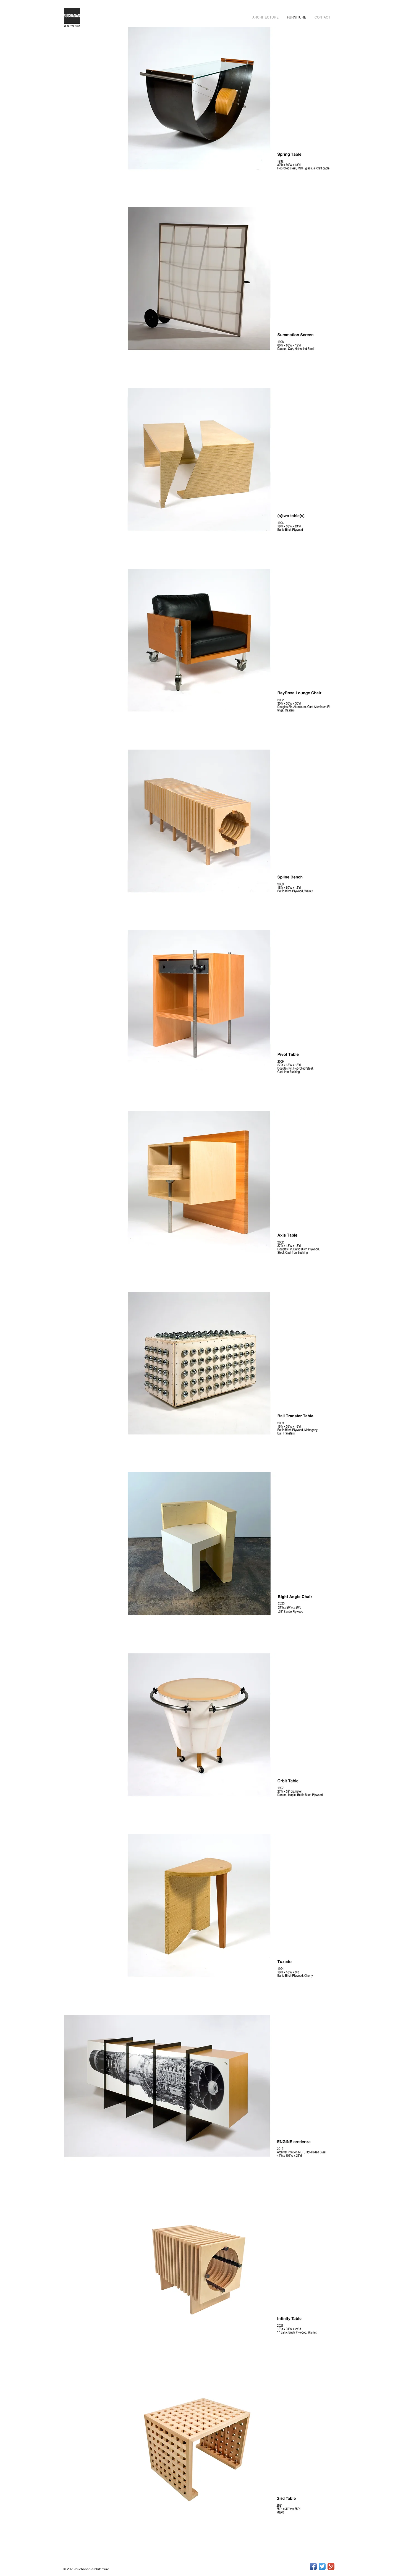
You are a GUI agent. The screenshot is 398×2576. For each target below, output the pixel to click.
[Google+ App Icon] (331, 2566)
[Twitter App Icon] (322, 2566)
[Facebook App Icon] (313, 2566)
